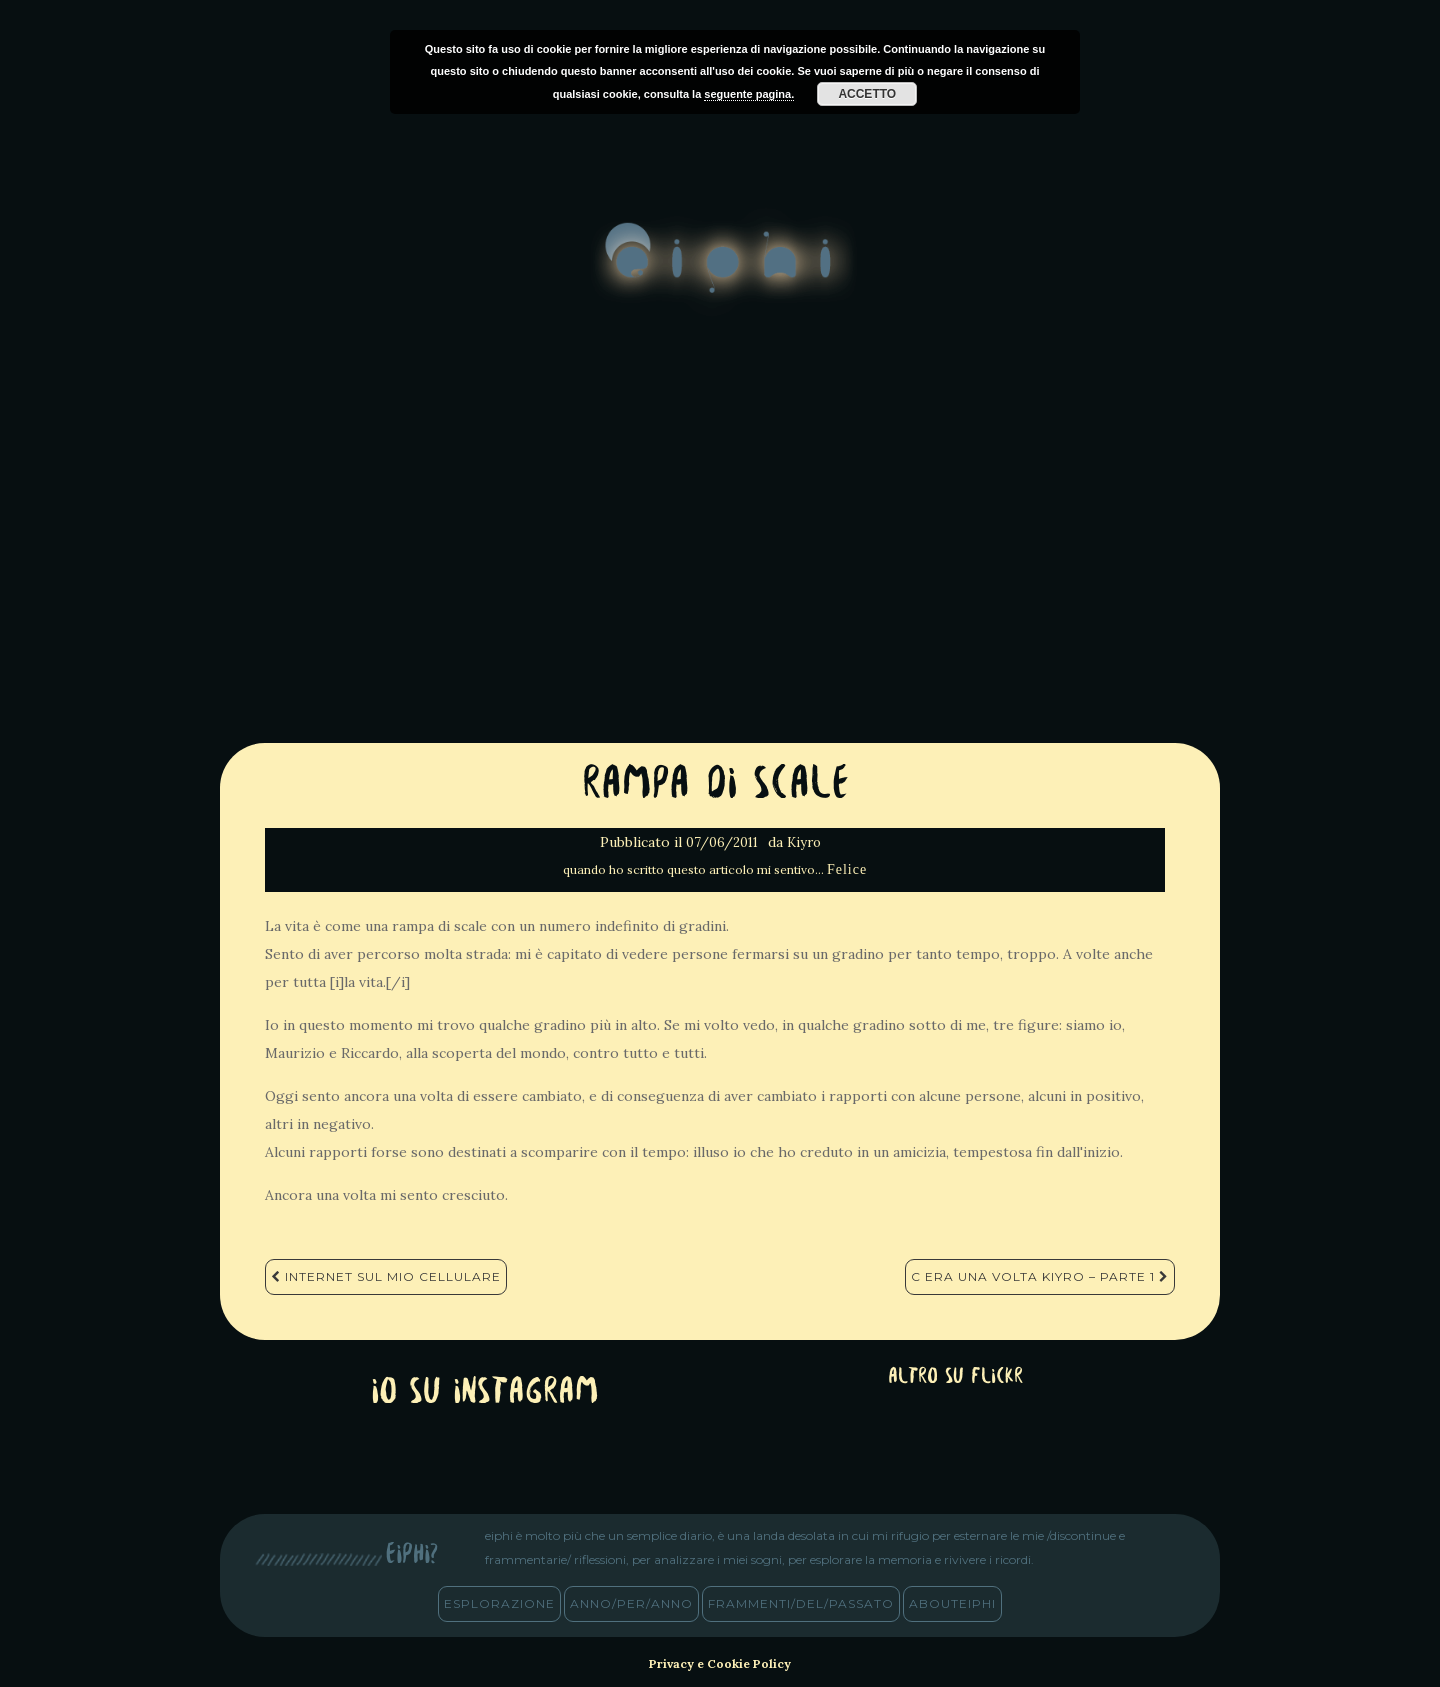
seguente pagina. (749, 94)
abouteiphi (952, 1603)
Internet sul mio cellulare (386, 1276)
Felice (847, 869)
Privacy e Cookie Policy (720, 1663)
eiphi (720, 274)
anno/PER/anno (631, 1603)
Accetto (867, 94)
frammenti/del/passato (801, 1603)
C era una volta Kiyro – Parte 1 (1040, 1276)
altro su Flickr (955, 1377)
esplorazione (499, 1603)
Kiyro (804, 842)
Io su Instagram (485, 1393)
